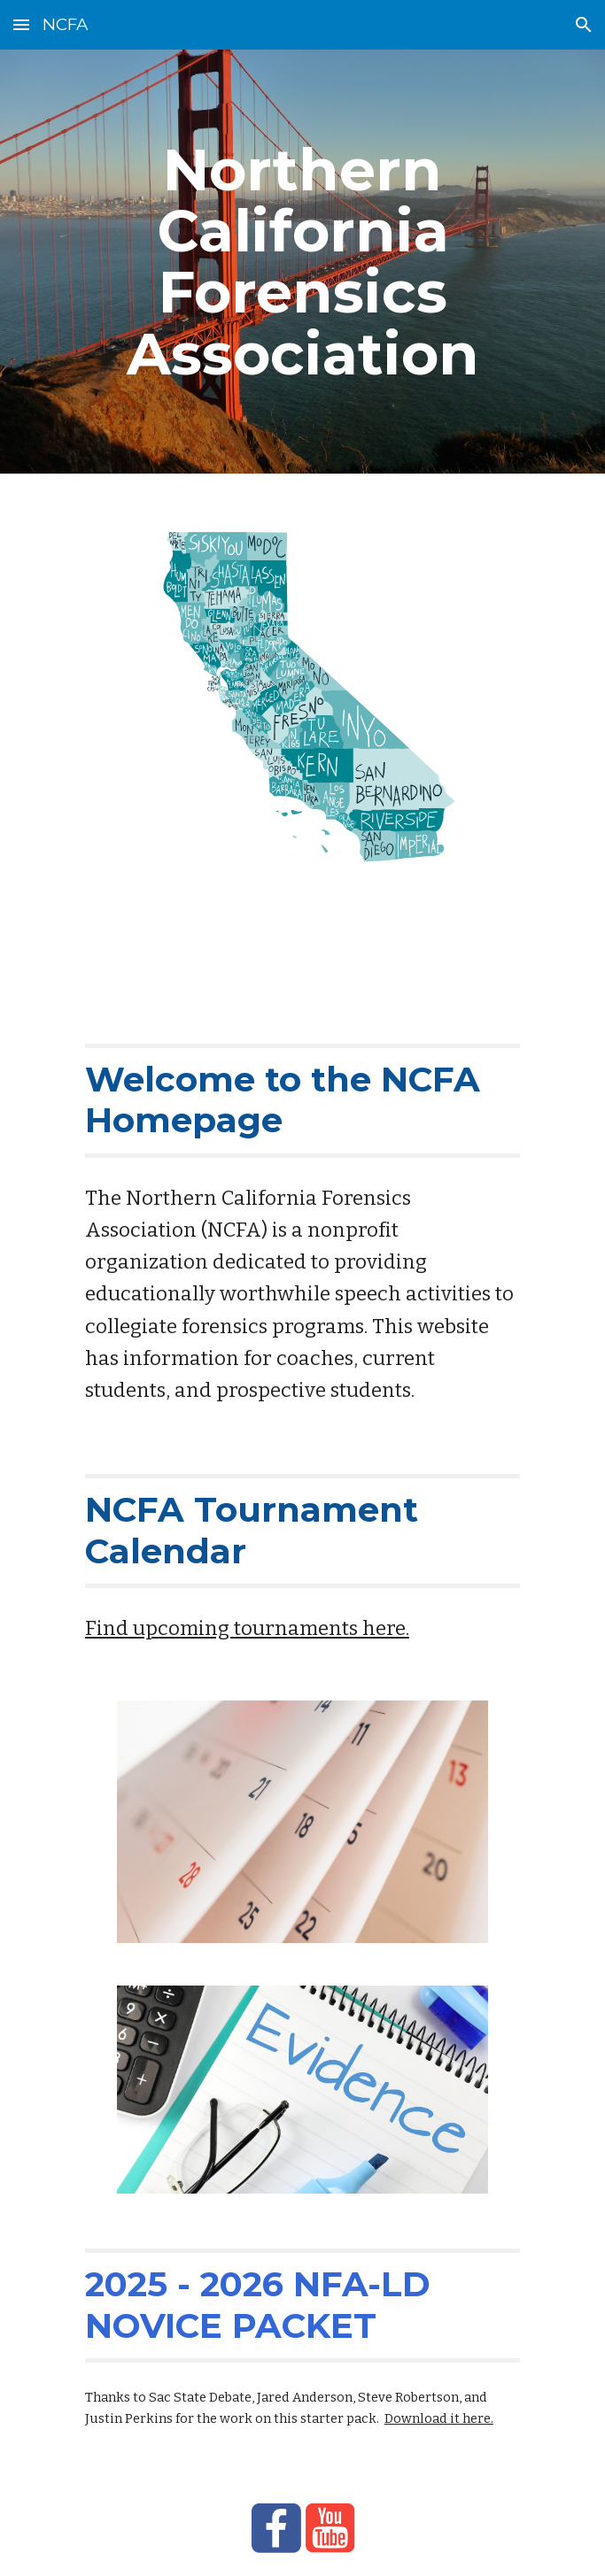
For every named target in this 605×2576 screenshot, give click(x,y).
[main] (302, 261)
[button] (21, 24)
